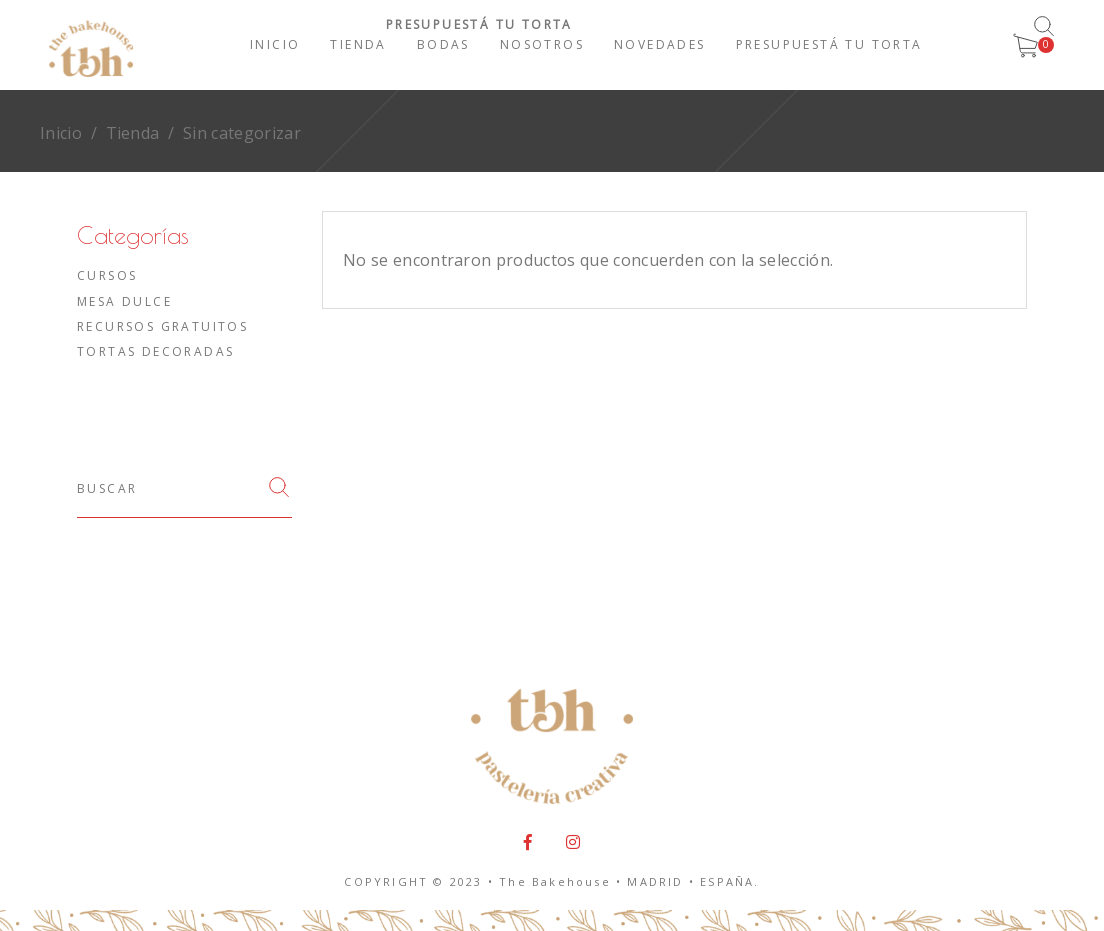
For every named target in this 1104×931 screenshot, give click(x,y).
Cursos (107, 275)
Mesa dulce (124, 301)
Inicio (61, 133)
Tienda (133, 133)
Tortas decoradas (155, 351)
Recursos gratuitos (162, 326)
